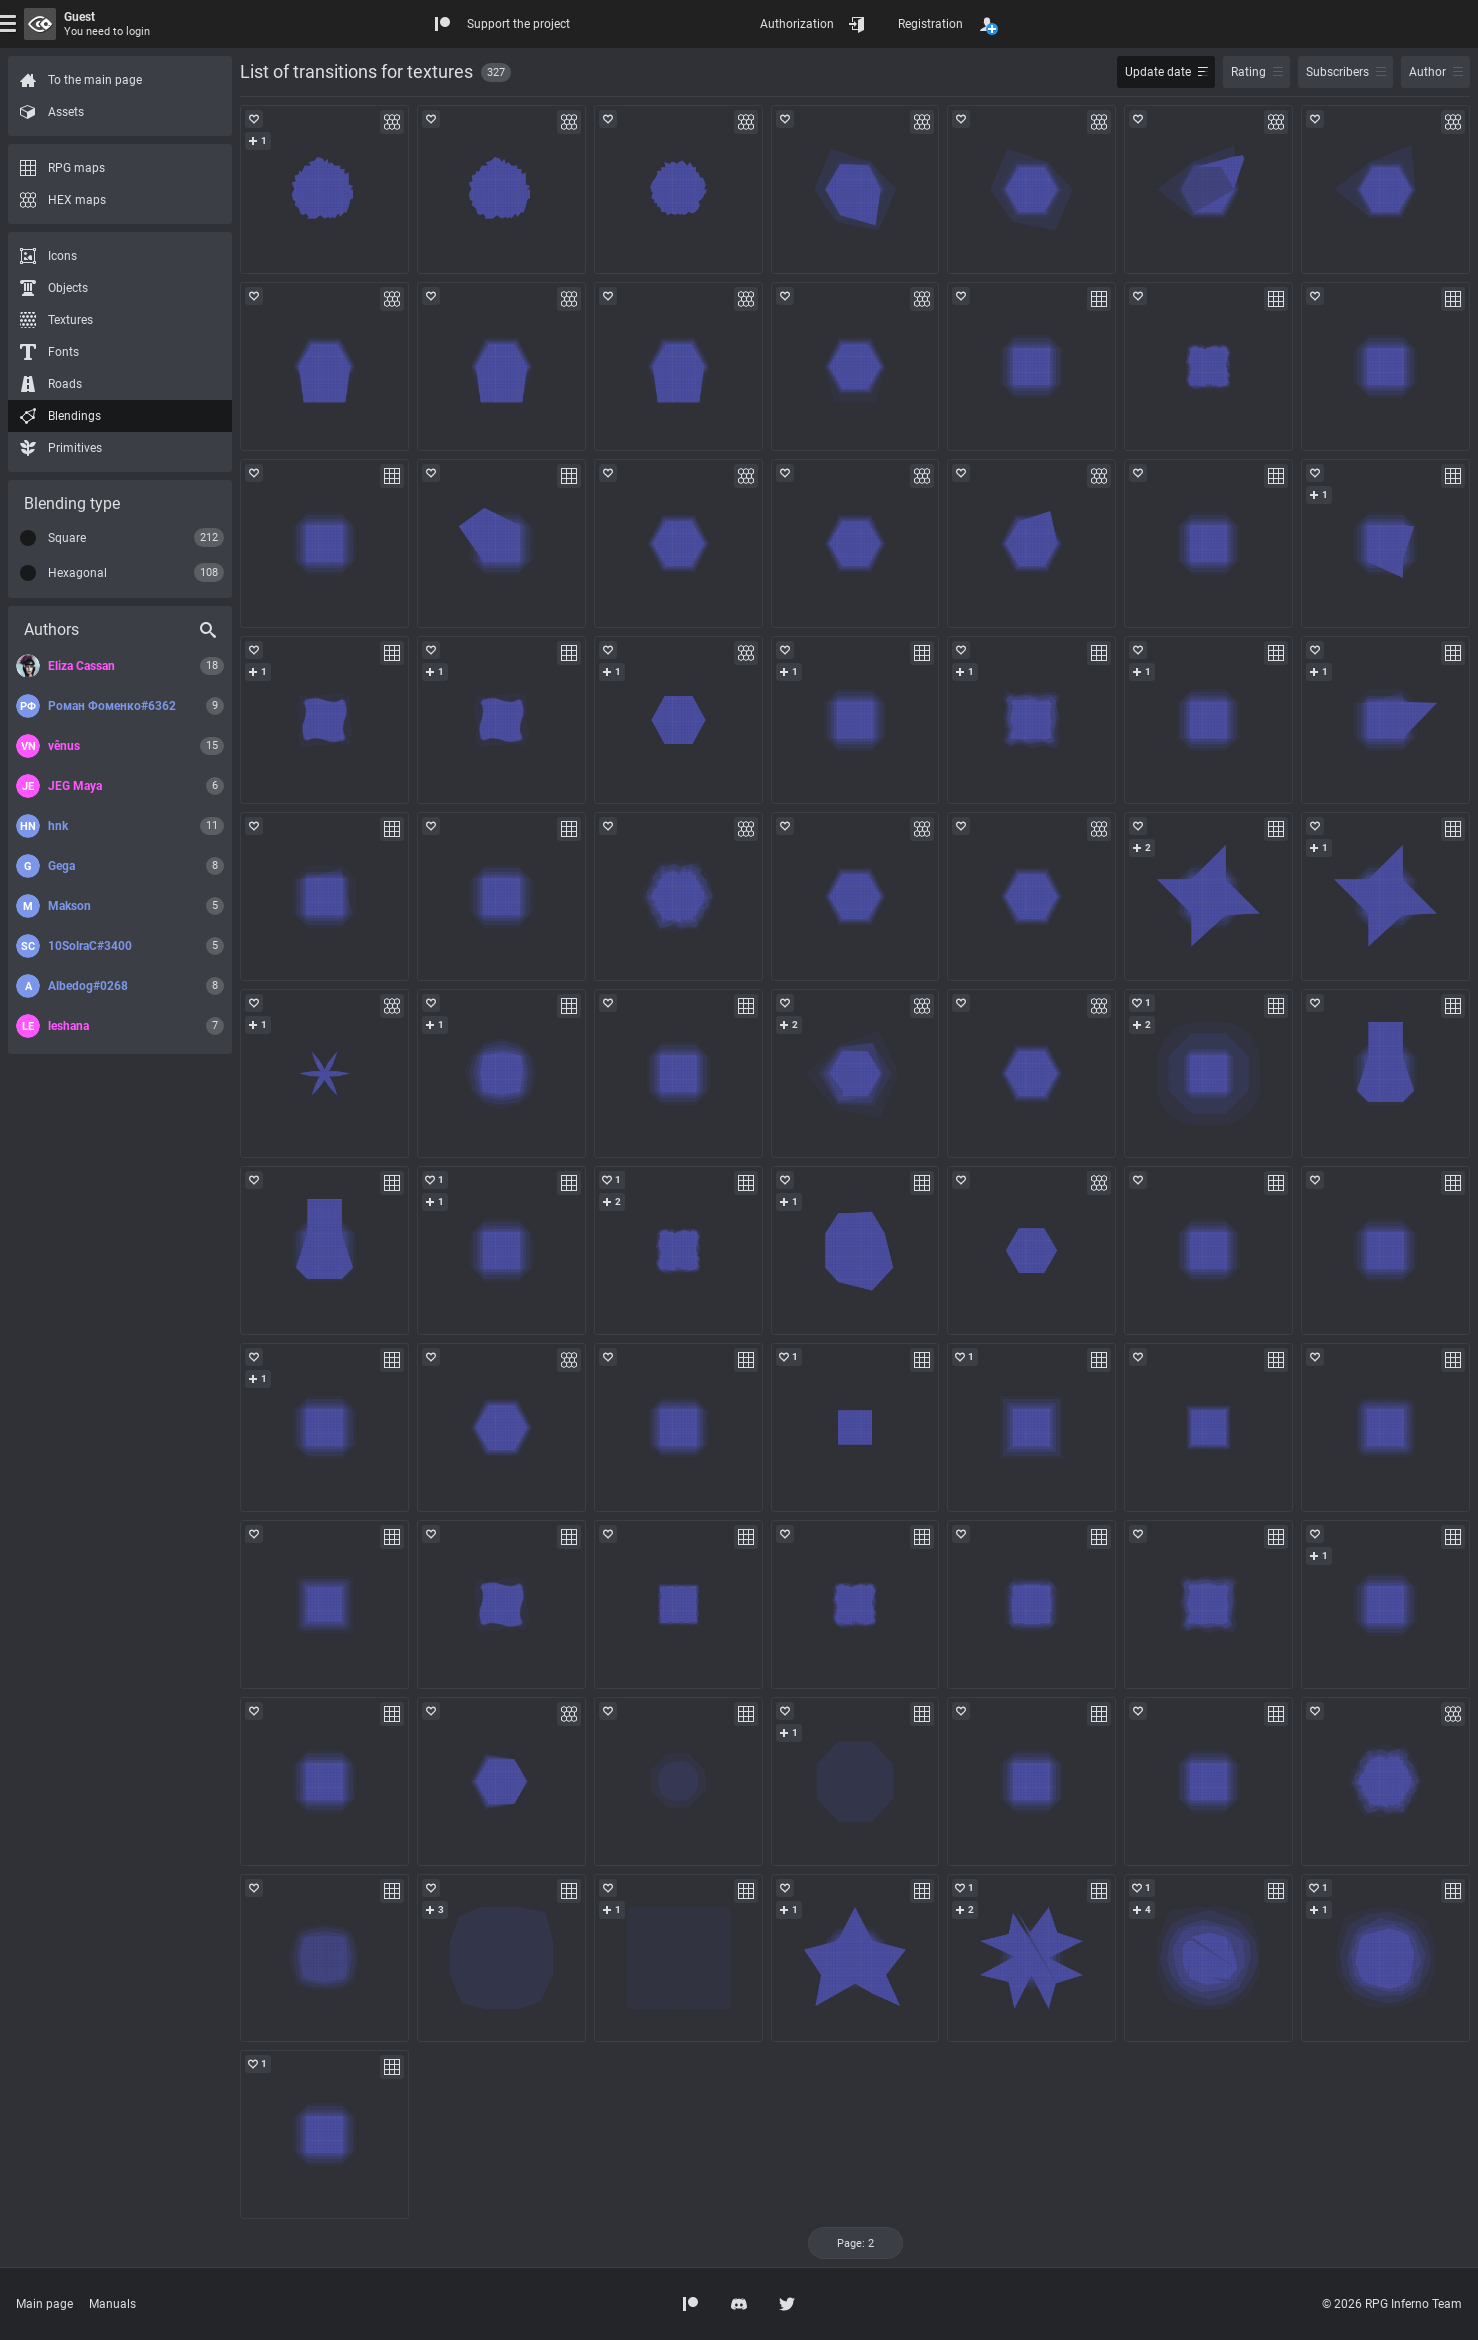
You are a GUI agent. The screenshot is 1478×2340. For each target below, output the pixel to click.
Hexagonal (77, 573)
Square (67, 538)
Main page (44, 2304)
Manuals (112, 2304)
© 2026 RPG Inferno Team (1392, 2304)
